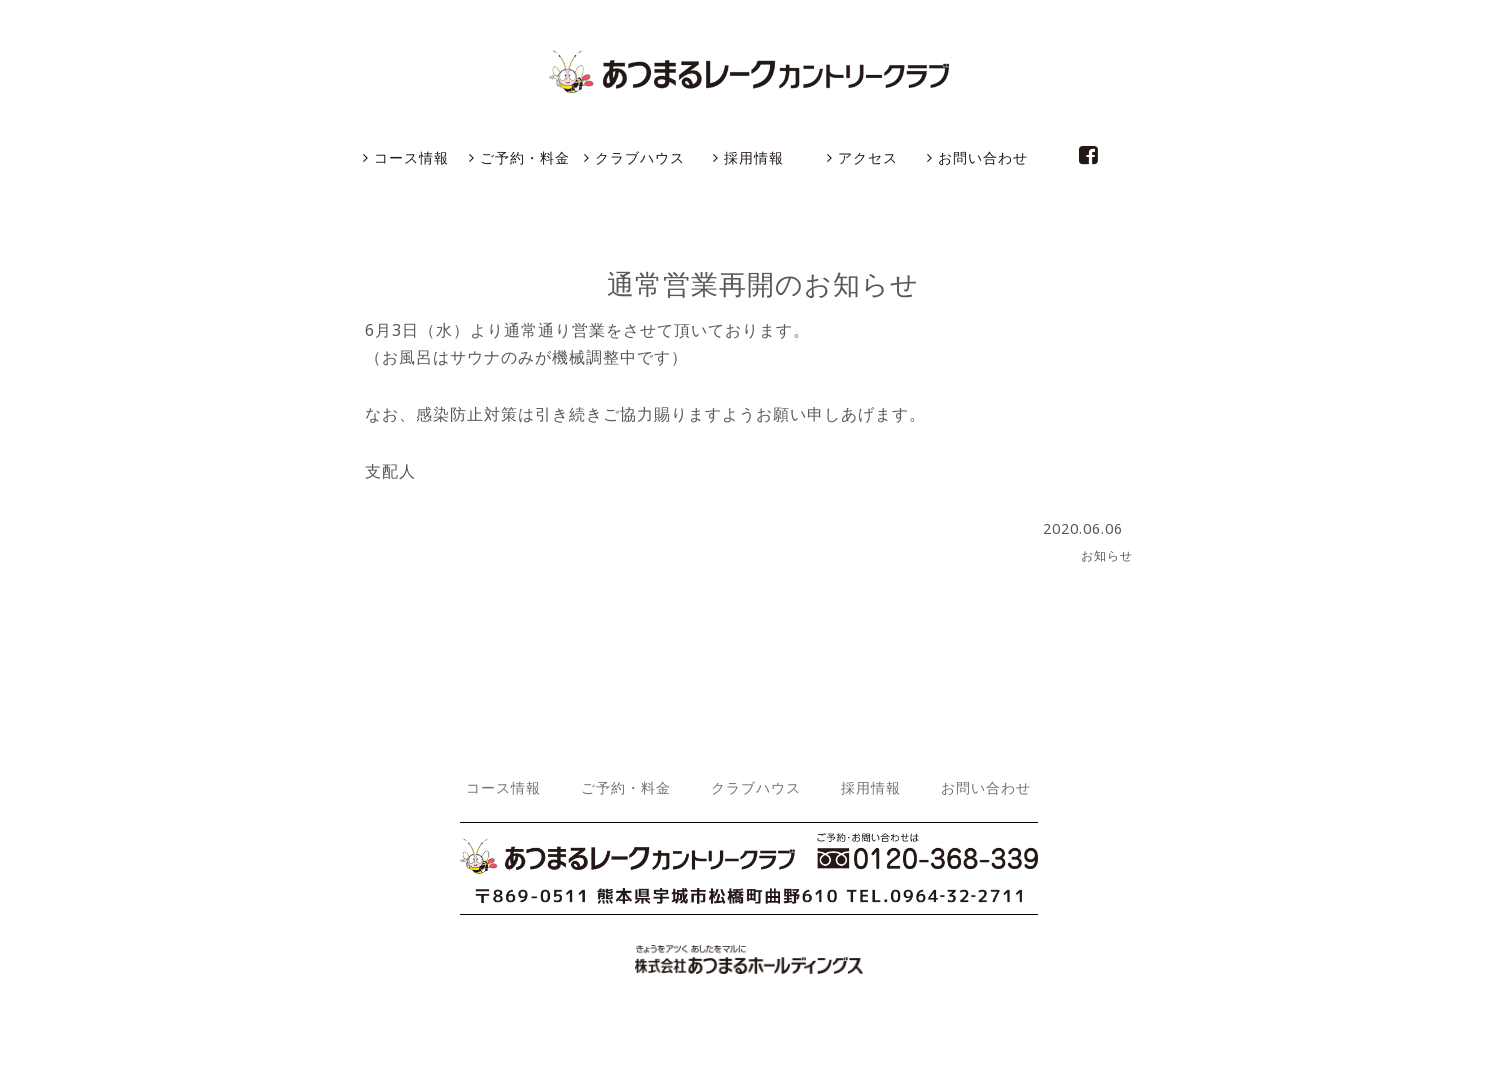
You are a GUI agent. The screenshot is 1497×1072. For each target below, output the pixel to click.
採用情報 (748, 157)
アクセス (862, 157)
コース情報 (406, 157)
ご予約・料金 (519, 157)
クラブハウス (634, 157)
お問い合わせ (977, 157)
